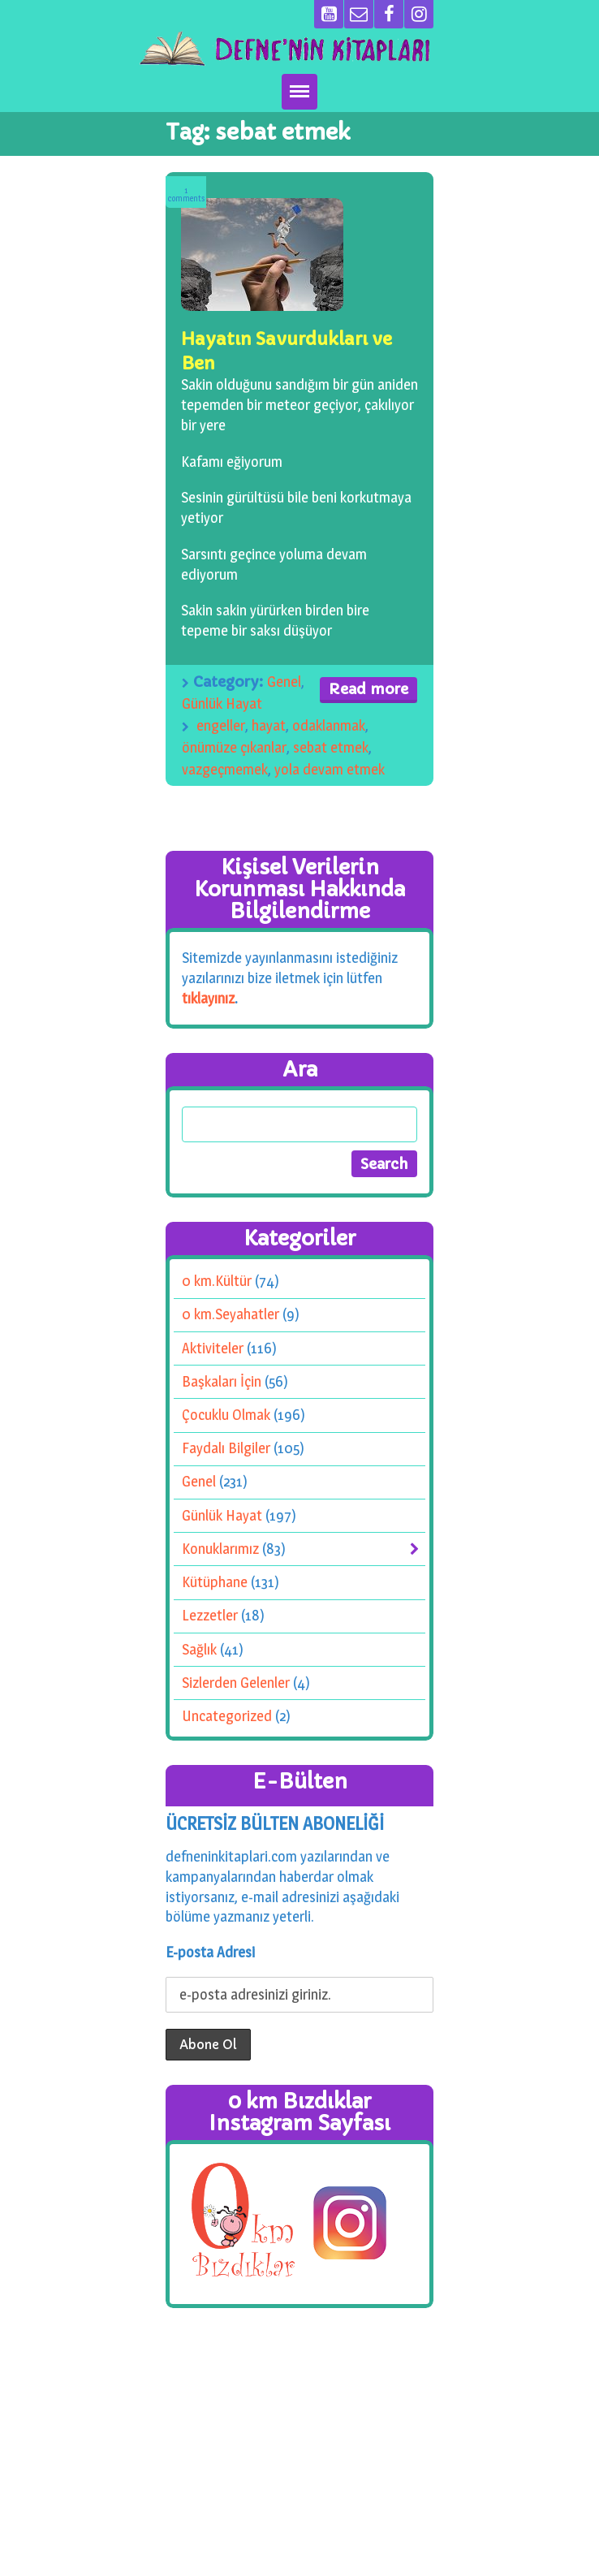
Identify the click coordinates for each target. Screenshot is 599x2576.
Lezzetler (210, 1615)
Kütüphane (215, 1581)
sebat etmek (330, 747)
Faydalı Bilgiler (226, 1447)
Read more (368, 689)
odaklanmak (328, 725)
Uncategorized (227, 1715)
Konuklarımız (220, 1548)
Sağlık (199, 1648)
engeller (220, 725)
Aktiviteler (212, 1347)
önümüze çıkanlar (234, 747)
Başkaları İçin (221, 1381)
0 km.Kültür (217, 1280)
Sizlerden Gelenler (236, 1682)
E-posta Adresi (210, 1952)
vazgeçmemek (225, 769)
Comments (186, 194)
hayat (269, 725)
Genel (284, 681)
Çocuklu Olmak (226, 1414)
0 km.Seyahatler (230, 1314)
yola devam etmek (329, 769)
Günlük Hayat (222, 703)
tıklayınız (208, 997)
